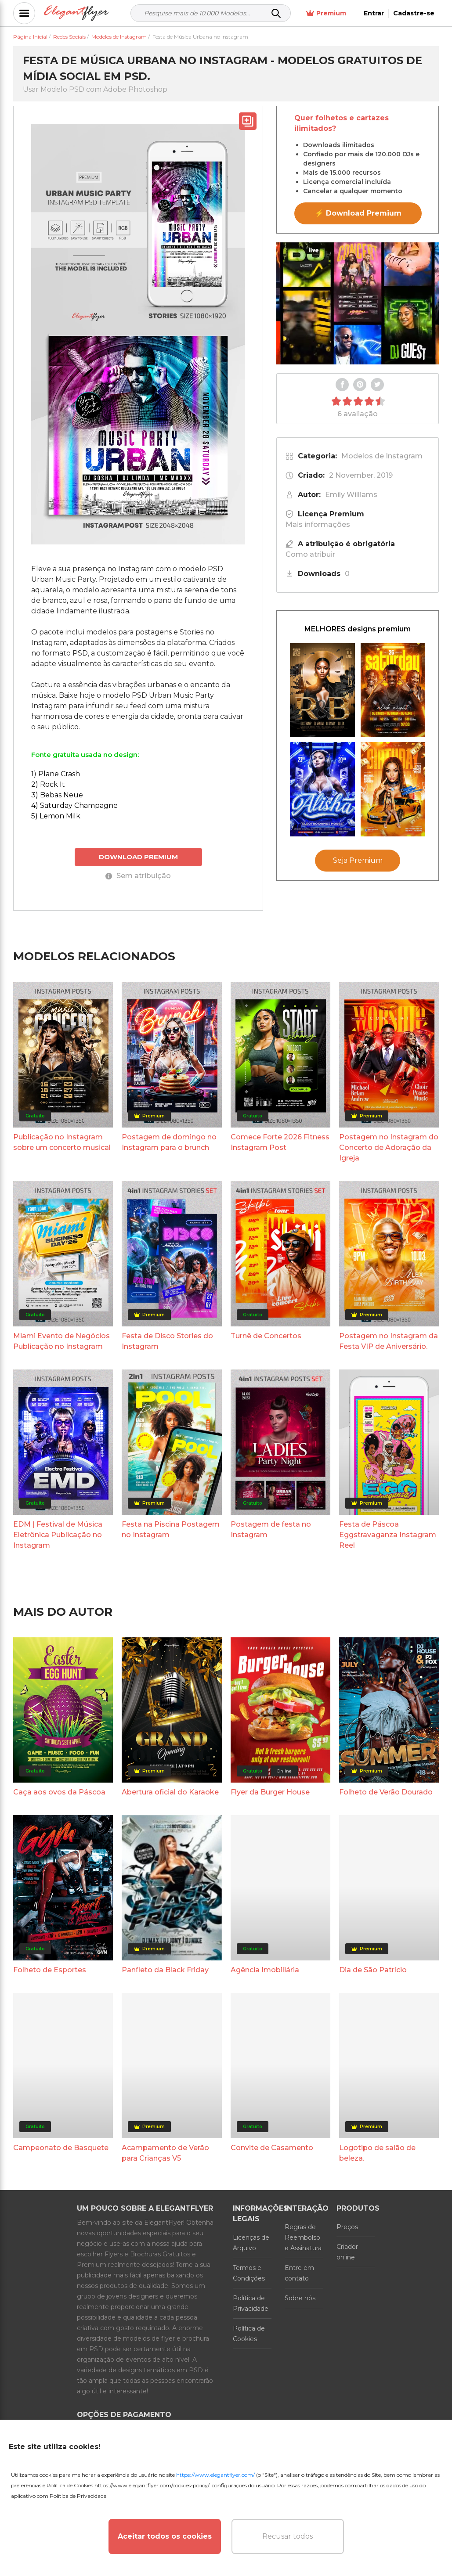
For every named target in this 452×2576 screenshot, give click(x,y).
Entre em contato (299, 2273)
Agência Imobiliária (265, 1970)
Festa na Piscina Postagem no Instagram (171, 1529)
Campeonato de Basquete (60, 2148)
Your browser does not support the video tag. (357, 303)
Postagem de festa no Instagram (271, 1529)
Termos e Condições (249, 2273)
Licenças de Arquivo (251, 2243)
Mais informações (318, 524)
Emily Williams (351, 494)
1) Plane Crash (55, 774)
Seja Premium (358, 860)
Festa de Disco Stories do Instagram (167, 1341)
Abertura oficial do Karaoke (170, 1792)
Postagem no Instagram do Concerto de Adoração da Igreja (388, 1147)
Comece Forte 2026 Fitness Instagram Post (280, 1142)
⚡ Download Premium (358, 213)
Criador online (347, 2252)
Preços (347, 2227)
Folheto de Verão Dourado (386, 1792)
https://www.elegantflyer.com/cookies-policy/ (151, 2485)
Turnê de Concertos (266, 1336)
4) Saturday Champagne (74, 805)
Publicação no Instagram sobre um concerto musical (62, 1142)
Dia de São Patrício (373, 1970)
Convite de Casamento (272, 2148)
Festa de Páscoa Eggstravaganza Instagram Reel (387, 1534)
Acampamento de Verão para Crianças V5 (165, 2153)
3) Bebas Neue (57, 795)
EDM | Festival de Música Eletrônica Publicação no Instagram (57, 1534)
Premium (326, 13)
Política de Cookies (249, 2333)
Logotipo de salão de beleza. (377, 2153)
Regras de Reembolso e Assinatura (303, 2237)
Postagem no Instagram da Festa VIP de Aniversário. (388, 1341)
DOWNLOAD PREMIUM (138, 857)
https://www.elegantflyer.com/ (215, 2475)
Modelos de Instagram (382, 456)
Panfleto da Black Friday (165, 1970)
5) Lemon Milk (55, 816)
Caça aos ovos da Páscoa (59, 1792)
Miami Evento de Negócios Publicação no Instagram (61, 1341)
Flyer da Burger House (270, 1792)
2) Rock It (48, 784)
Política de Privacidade (250, 2303)
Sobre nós (300, 2298)
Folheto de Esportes (49, 1970)
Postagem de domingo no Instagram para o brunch (169, 1142)
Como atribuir (310, 554)
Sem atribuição (138, 876)
